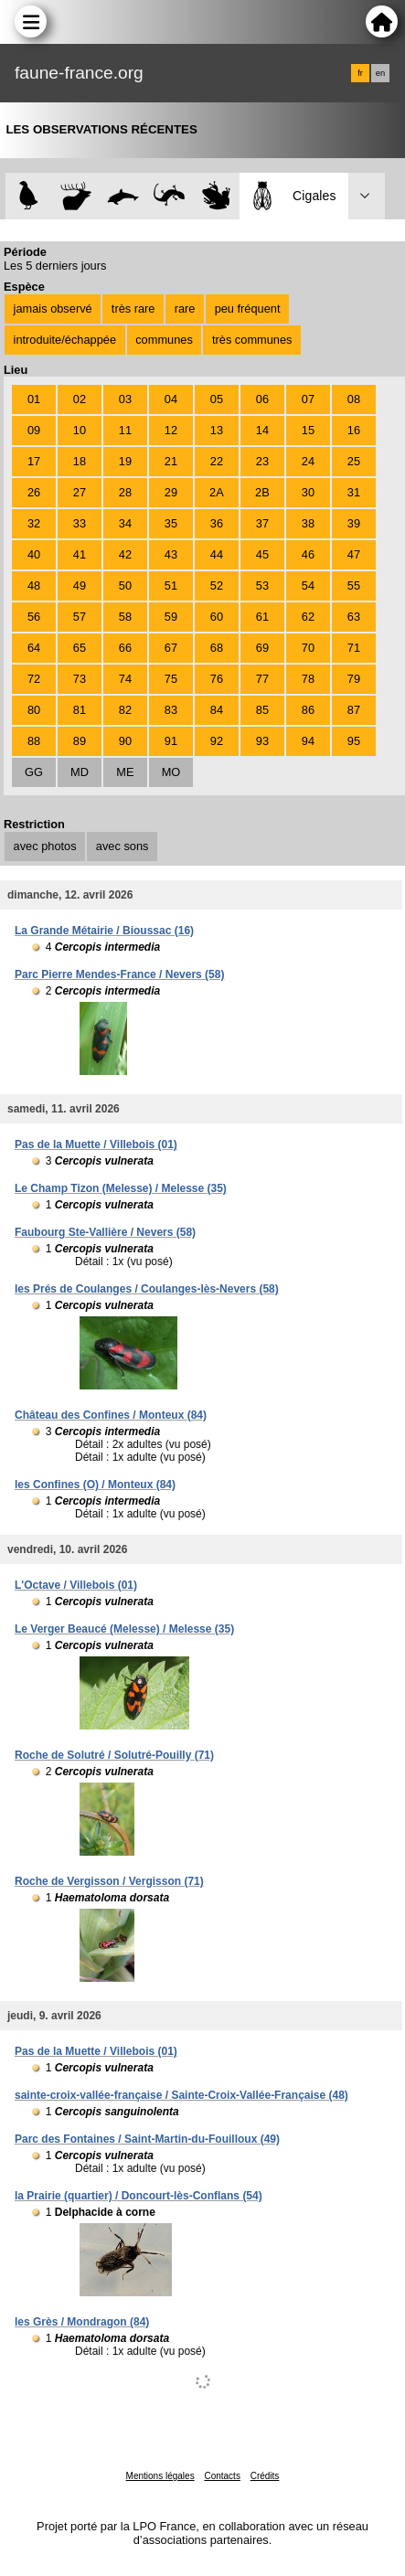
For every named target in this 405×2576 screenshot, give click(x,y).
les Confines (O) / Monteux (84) (95, 1484)
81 (79, 710)
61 (262, 616)
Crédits (265, 2476)
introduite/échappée (65, 339)
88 (33, 741)
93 (262, 741)
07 (308, 399)
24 (308, 461)
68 (216, 648)
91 (171, 741)
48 (33, 585)
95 (353, 741)
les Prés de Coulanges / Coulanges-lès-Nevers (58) (147, 1289)
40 (33, 554)
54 (308, 585)
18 (79, 461)
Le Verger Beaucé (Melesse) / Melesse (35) (124, 1629)
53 (262, 585)
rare (185, 308)
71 (353, 648)
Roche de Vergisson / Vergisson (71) (109, 1881)
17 (33, 461)
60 (216, 616)
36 (216, 523)
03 (125, 399)
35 (171, 523)
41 (79, 554)
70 (308, 648)
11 (125, 430)
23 (262, 461)
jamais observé (53, 308)
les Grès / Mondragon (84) (82, 2321)
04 (171, 399)
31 (353, 492)
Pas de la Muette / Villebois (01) (96, 1144)
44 (216, 554)
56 (33, 616)
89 (79, 741)
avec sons (122, 846)
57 (79, 616)
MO (171, 772)
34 (125, 523)
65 (79, 648)
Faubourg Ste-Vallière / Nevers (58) (105, 1232)
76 (216, 679)
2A (216, 492)
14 (262, 430)
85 (262, 710)
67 (171, 648)
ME (124, 772)
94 (308, 741)
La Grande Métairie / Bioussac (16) (104, 930)
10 (79, 430)
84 (216, 710)
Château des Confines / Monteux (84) (111, 1415)
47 (353, 554)
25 (353, 461)
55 (353, 585)
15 (308, 430)
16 (353, 430)
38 (308, 523)
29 (171, 492)
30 (308, 492)
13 (216, 430)
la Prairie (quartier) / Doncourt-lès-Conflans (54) (138, 2195)
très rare (133, 308)
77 (262, 679)
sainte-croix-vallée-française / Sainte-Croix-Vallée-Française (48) (181, 2095)
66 (125, 648)
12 (171, 430)
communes (164, 339)
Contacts (222, 2476)
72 (33, 679)
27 (79, 492)
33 (79, 523)
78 (308, 679)
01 (33, 399)
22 (216, 461)
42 (125, 554)
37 (262, 523)
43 (171, 554)
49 (79, 585)
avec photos (45, 846)
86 (308, 710)
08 (353, 399)
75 (171, 679)
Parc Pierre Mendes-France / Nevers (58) (119, 974)
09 (33, 430)
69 (262, 648)
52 (216, 585)
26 (33, 492)
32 (33, 523)
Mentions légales (160, 2476)
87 (353, 710)
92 (216, 741)
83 (171, 710)
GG (34, 772)
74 (125, 679)
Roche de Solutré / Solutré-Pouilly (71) (114, 1755)
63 (353, 616)
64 (33, 648)
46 (308, 554)
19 (125, 461)
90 (125, 741)
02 (79, 399)
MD (79, 772)
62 (308, 616)
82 (125, 710)
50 (125, 585)
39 (353, 523)
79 (353, 679)
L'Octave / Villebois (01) (76, 1585)
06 (262, 399)
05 (216, 399)
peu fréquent (248, 308)
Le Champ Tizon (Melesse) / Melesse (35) (121, 1188)
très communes (252, 339)
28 (125, 492)
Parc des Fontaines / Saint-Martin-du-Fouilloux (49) (147, 2139)
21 (171, 461)
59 (171, 616)
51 (171, 585)
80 (33, 710)
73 (79, 679)
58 (125, 616)
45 (262, 554)
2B (262, 492)
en (380, 73)
